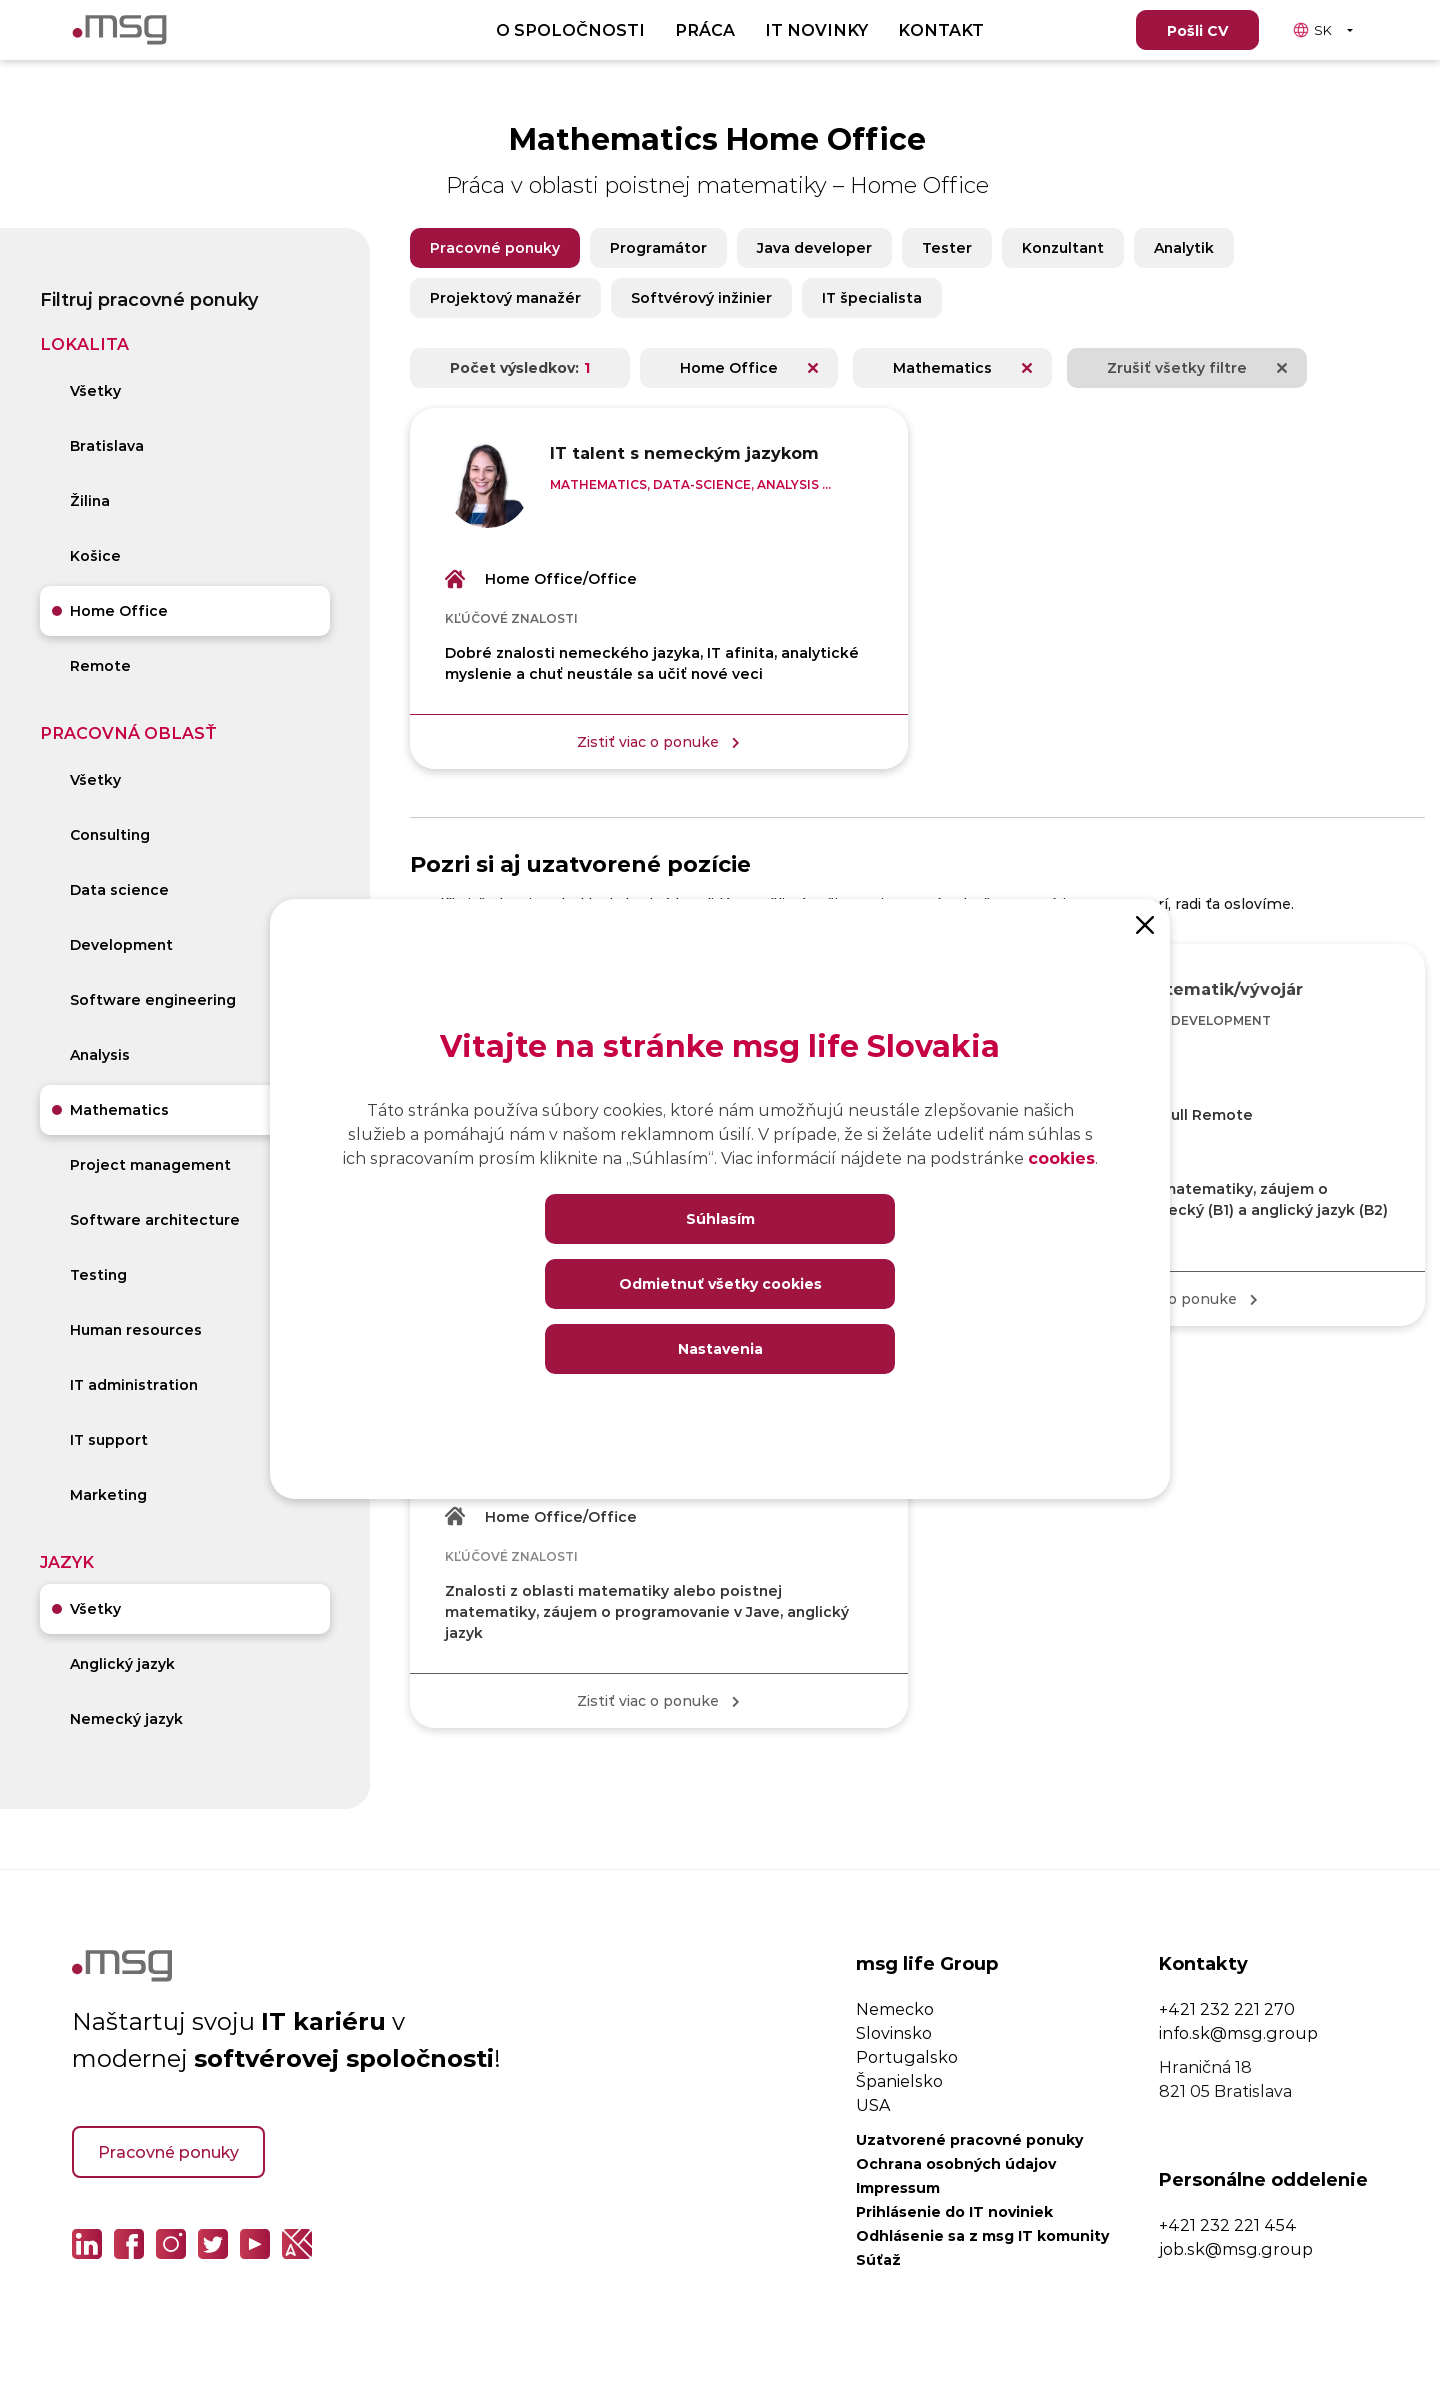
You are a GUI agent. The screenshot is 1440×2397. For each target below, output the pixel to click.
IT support (109, 1439)
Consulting (110, 834)
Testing (98, 1274)
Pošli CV (1197, 30)
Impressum (898, 2187)
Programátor (658, 247)
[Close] (1145, 924)
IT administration (134, 1384)
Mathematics (119, 1109)
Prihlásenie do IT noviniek (954, 2211)
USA (873, 2104)
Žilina (90, 500)
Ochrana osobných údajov (956, 2163)
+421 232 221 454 (1228, 2224)
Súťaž (878, 2259)
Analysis (100, 1054)
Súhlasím (720, 1218)
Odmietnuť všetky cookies (720, 1283)
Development (121, 944)
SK (1312, 30)
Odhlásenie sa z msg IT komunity (982, 2235)
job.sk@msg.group (1236, 2248)
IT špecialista (872, 297)
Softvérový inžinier (701, 297)
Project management (150, 1164)
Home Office (119, 610)
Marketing (108, 1494)
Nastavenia (720, 1348)
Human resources (136, 1329)
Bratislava (107, 445)
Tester (947, 247)
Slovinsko (894, 2032)
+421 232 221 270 (1227, 2008)
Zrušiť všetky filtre (1177, 367)
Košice (95, 555)
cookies (1061, 1157)
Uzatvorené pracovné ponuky (969, 2139)
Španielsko (899, 2080)
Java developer (814, 247)
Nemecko (895, 2008)
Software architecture (155, 1219)
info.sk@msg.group (1238, 2032)
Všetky (95, 390)
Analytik (1184, 247)
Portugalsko (907, 2056)
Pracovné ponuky (495, 247)
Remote (100, 665)
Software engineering (153, 999)
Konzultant (1063, 247)
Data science (119, 889)
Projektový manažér (505, 297)
